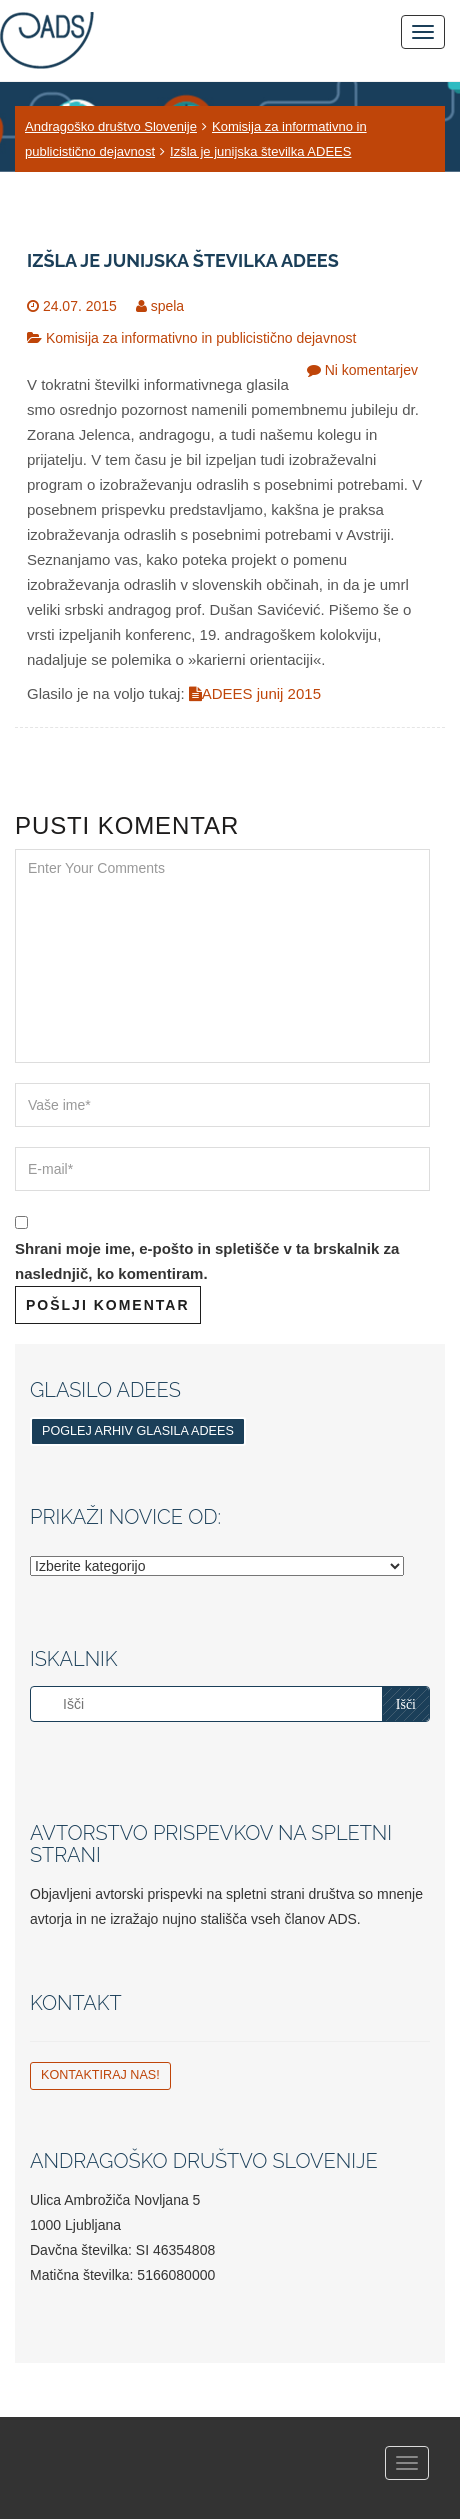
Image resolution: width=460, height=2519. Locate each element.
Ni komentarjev (371, 370)
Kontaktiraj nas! (100, 2075)
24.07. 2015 (80, 306)
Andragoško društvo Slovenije (111, 126)
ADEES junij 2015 (255, 693)
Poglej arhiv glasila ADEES (138, 1431)
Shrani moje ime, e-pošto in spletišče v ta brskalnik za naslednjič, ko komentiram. (207, 1261)
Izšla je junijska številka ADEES (260, 151)
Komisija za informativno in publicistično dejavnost (201, 338)
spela (167, 306)
